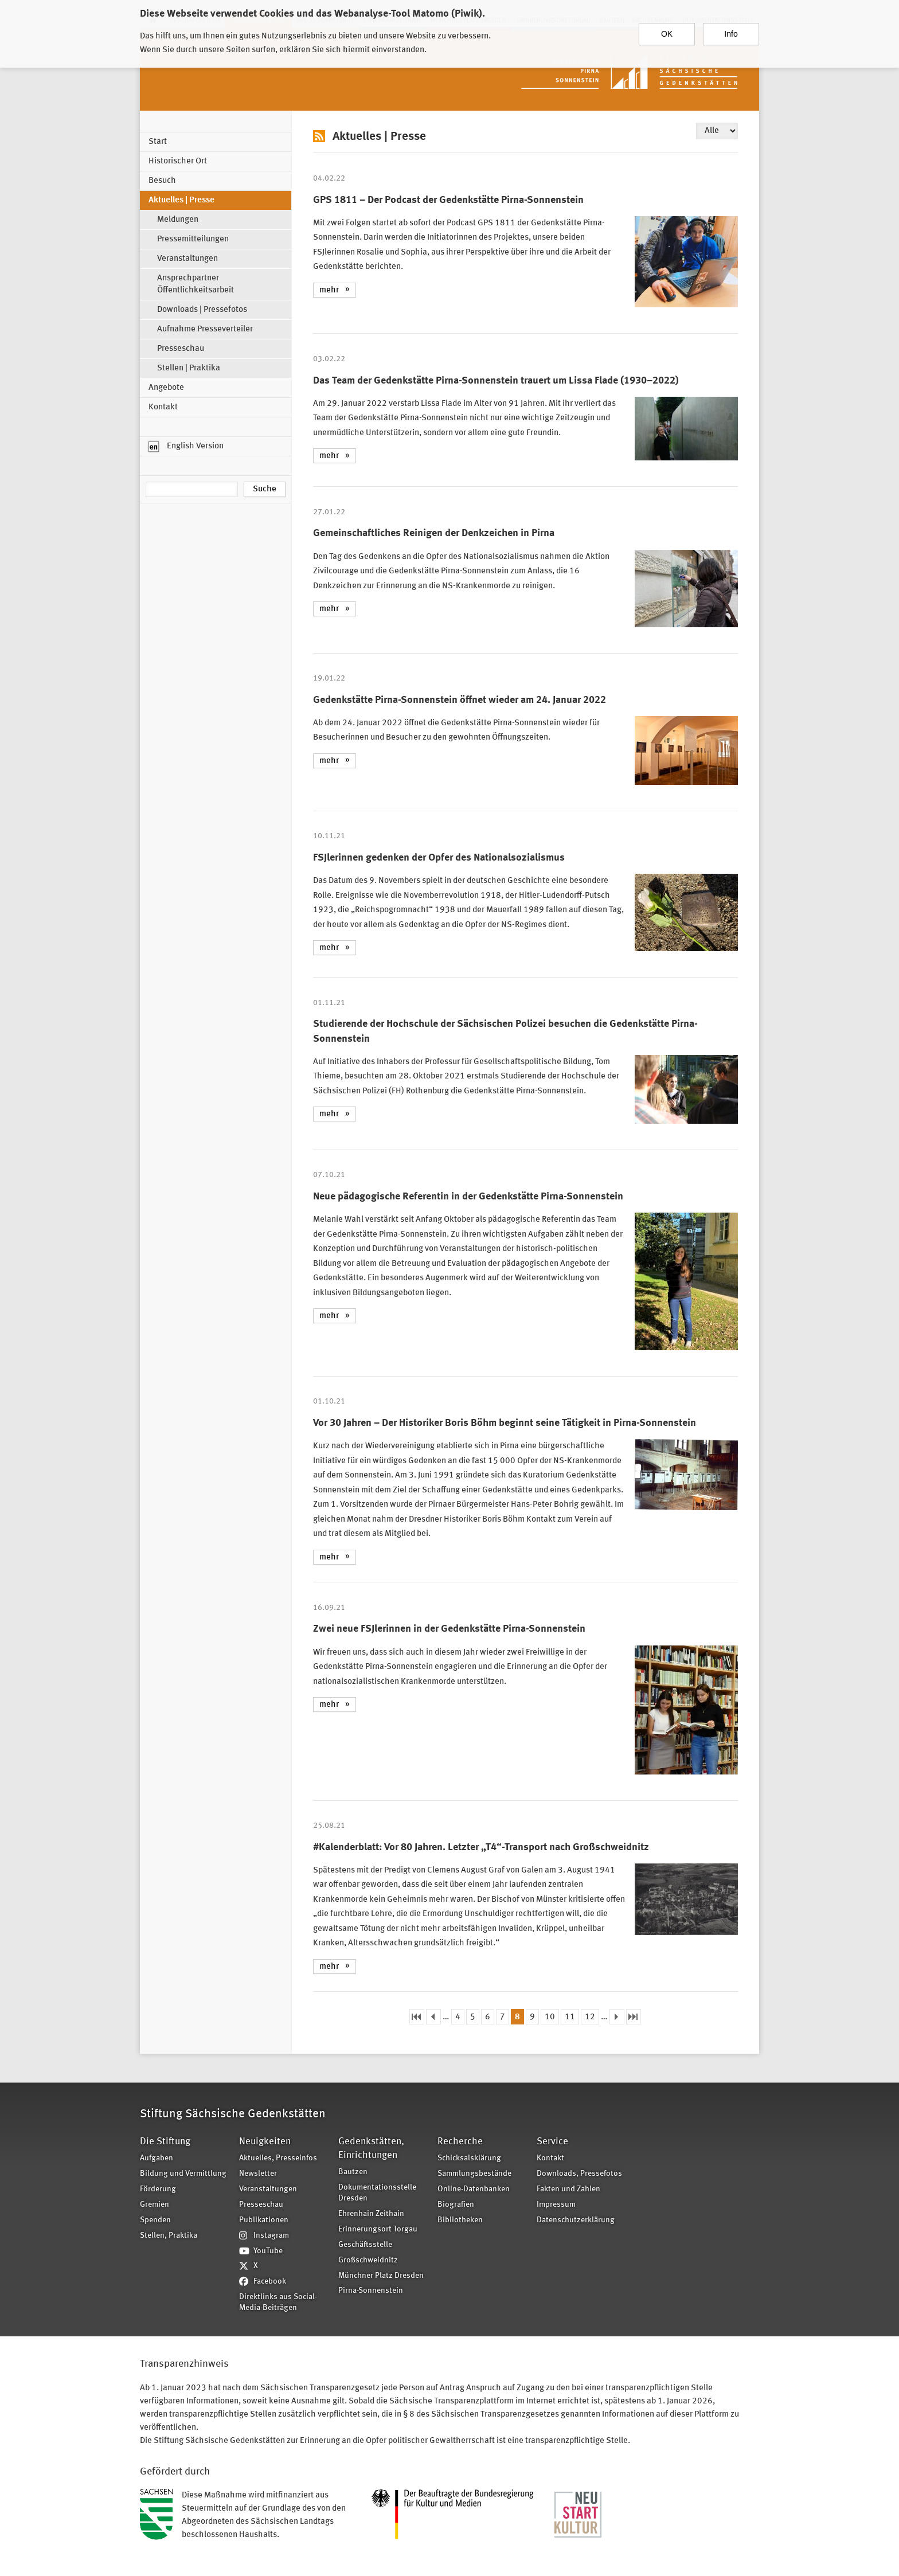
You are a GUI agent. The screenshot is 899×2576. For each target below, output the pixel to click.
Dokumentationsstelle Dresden (377, 2193)
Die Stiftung (165, 2142)
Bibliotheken (460, 2220)
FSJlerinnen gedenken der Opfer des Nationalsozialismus (439, 858)
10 (550, 2017)
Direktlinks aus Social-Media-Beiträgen (278, 2302)
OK (667, 28)
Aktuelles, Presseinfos (278, 2158)
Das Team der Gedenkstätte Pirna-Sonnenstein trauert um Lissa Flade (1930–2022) (496, 381)
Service (552, 2142)
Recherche (460, 2142)
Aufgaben (156, 2158)
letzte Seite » (633, 2016)
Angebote (166, 388)
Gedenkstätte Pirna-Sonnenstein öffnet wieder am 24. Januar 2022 (459, 700)
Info (730, 28)
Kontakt (163, 407)
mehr (329, 290)
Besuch (162, 181)
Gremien (154, 2204)
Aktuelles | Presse (181, 200)
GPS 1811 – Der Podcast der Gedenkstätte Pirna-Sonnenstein (448, 200)
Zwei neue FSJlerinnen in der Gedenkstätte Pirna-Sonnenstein (449, 1629)
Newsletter (258, 2174)
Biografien (455, 2204)
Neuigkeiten (265, 2142)
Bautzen (353, 2172)
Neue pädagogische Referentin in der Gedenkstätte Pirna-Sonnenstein (468, 1196)
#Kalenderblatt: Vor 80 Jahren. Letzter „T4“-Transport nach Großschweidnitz (481, 1847)
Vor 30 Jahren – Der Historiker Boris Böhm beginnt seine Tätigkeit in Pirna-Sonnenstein (504, 1423)
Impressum (556, 2204)
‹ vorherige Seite (433, 2016)
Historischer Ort (177, 161)
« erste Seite (416, 2016)
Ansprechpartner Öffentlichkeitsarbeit (195, 284)
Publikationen (263, 2220)
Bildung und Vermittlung (183, 2174)
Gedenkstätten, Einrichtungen (371, 2148)
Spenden (155, 2220)
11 (570, 2017)
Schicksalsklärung (469, 2158)
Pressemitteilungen (193, 239)
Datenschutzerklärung (576, 2220)
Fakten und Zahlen (568, 2189)
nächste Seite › (616, 2016)
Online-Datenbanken (473, 2189)
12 (590, 2017)
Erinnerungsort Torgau (377, 2229)
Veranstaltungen (187, 259)
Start (157, 142)
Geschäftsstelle (365, 2245)
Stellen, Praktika (168, 2235)
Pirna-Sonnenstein (370, 2290)
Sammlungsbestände (474, 2174)
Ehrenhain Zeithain (371, 2214)
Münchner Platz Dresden (381, 2276)
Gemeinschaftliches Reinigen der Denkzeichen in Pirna (433, 533)
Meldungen (177, 220)
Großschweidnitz (368, 2260)
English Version (186, 446)
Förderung (158, 2189)
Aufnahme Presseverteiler (205, 329)
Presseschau (180, 349)
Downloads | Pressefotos (202, 310)
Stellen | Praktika (188, 368)
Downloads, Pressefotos (579, 2174)
